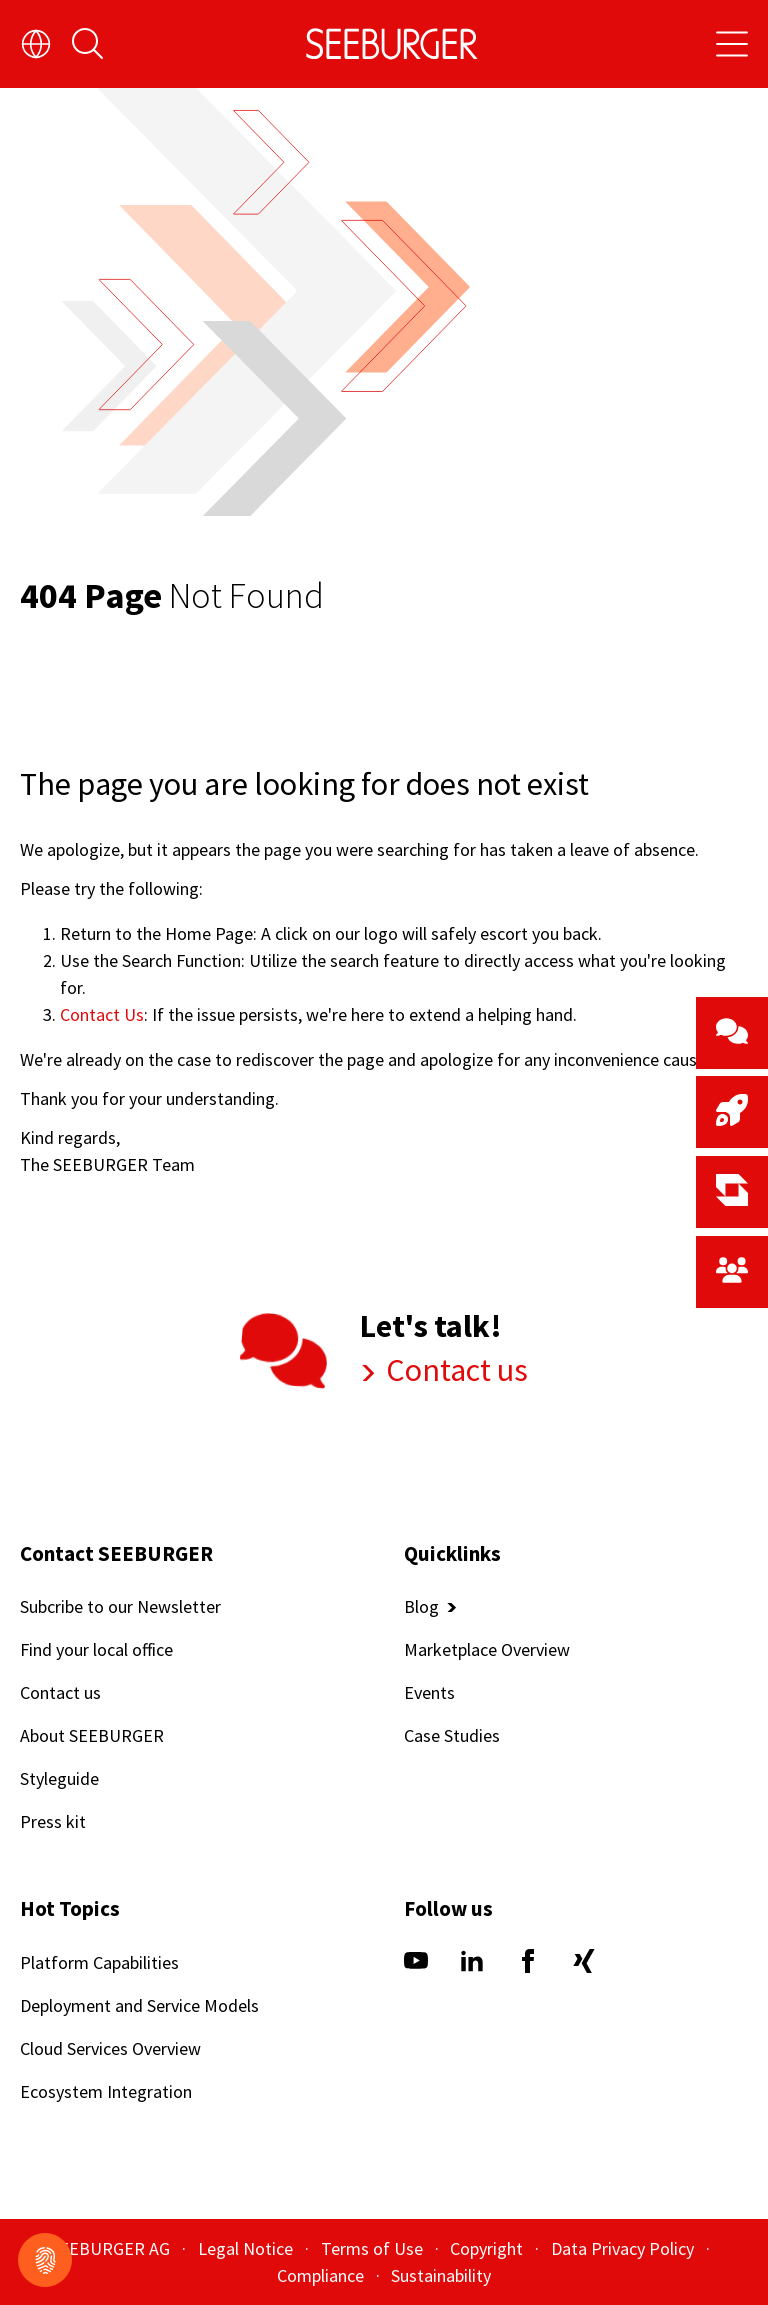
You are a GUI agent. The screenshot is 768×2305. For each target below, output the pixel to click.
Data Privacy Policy (624, 2248)
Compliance (322, 2275)
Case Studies (452, 1736)
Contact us (454, 1370)
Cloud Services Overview (110, 2048)
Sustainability (441, 2275)
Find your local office (96, 1650)
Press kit (53, 1822)
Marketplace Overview (487, 1650)
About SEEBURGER (92, 1736)
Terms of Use (374, 2248)
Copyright (488, 2248)
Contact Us (102, 1014)
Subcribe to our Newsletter (120, 1607)
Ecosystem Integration (106, 2091)
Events (429, 1693)
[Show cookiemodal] (45, 2260)
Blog (421, 1607)
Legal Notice (247, 2248)
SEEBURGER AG (112, 2248)
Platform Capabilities (99, 1962)
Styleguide (59, 1779)
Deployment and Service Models (139, 2005)
